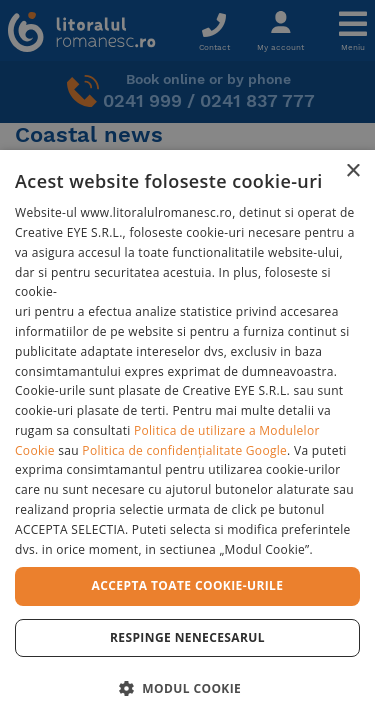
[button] (187, 687)
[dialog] (187, 435)
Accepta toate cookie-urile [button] (188, 585)
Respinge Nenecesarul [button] (187, 637)
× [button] (352, 171)
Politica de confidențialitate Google (184, 450)
